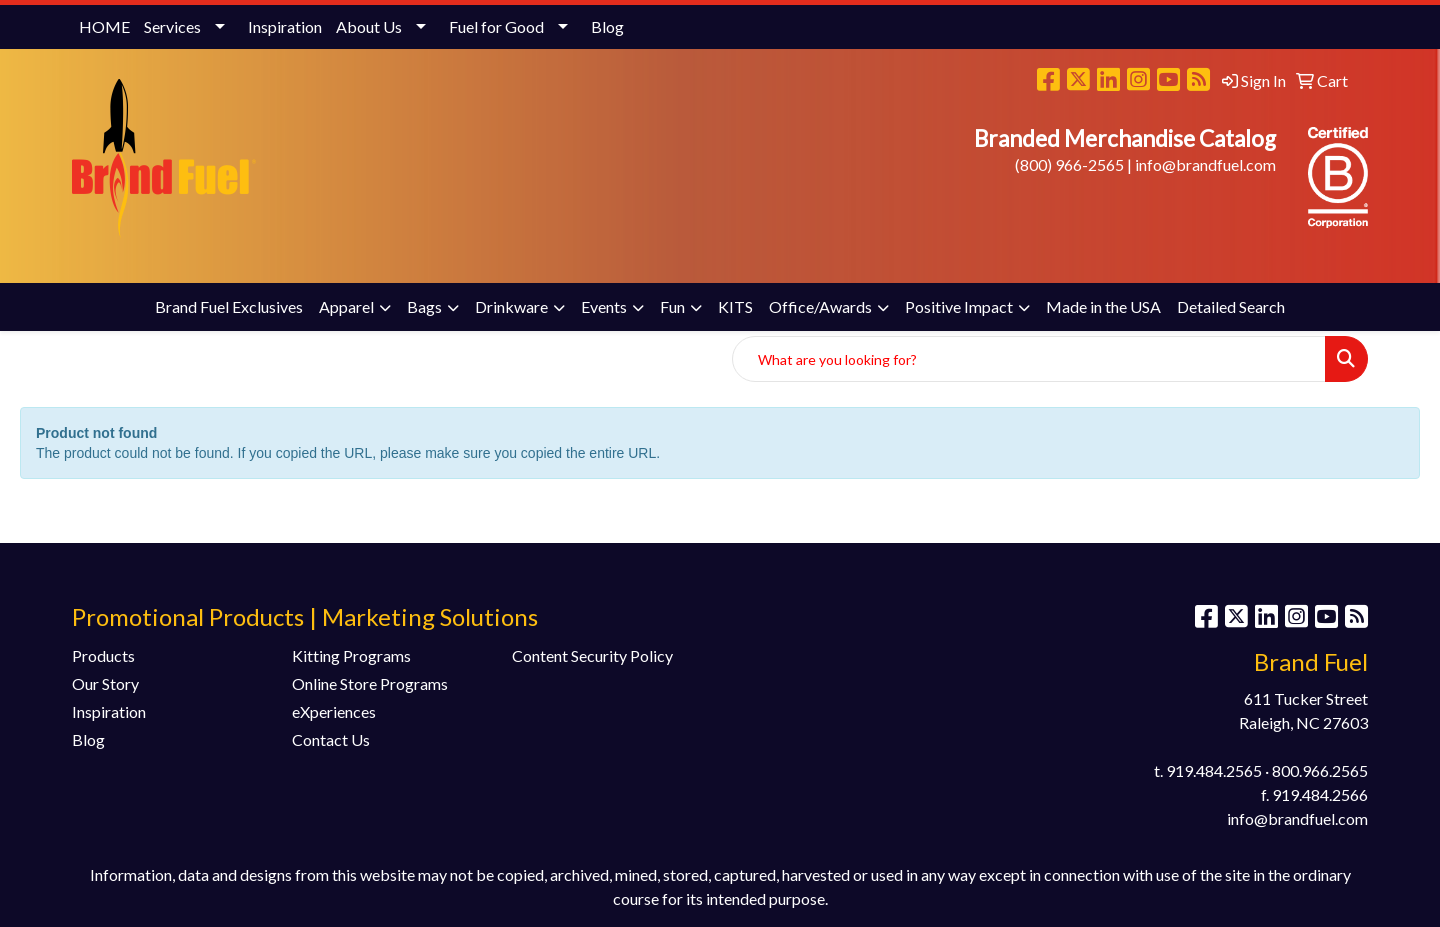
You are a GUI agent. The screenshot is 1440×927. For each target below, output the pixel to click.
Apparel (346, 306)
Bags (424, 306)
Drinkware (511, 306)
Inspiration (285, 26)
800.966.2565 (1320, 770)
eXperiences (334, 711)
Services (172, 26)
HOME (104, 26)
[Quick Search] (1029, 359)
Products (103, 655)
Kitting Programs (351, 655)
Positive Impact (959, 306)
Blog (607, 26)
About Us (369, 26)
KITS (735, 306)
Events (604, 306)
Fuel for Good (496, 26)
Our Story (105, 683)
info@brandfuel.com (1205, 164)
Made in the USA (1103, 306)
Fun (672, 306)
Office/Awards (820, 306)
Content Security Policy (592, 655)
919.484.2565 (1214, 770)
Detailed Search (1231, 306)
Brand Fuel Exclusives (229, 306)
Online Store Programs (370, 683)
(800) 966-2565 (1069, 164)
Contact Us (331, 739)
